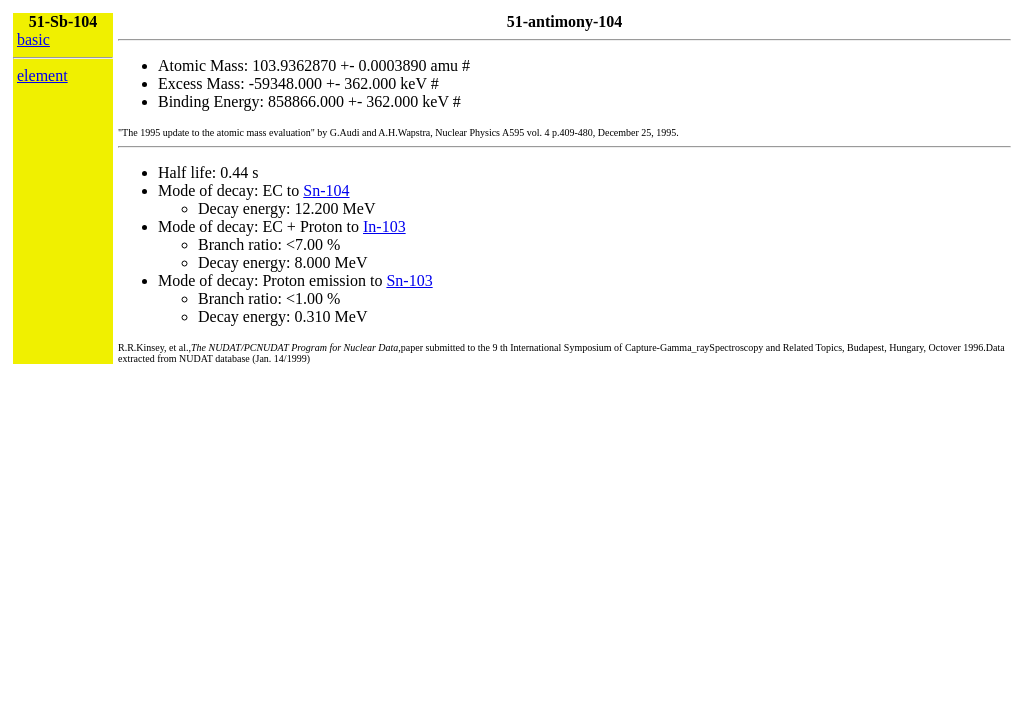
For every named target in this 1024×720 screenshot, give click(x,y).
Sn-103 (409, 280)
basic (33, 39)
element (42, 75)
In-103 (384, 226)
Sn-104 (326, 190)
